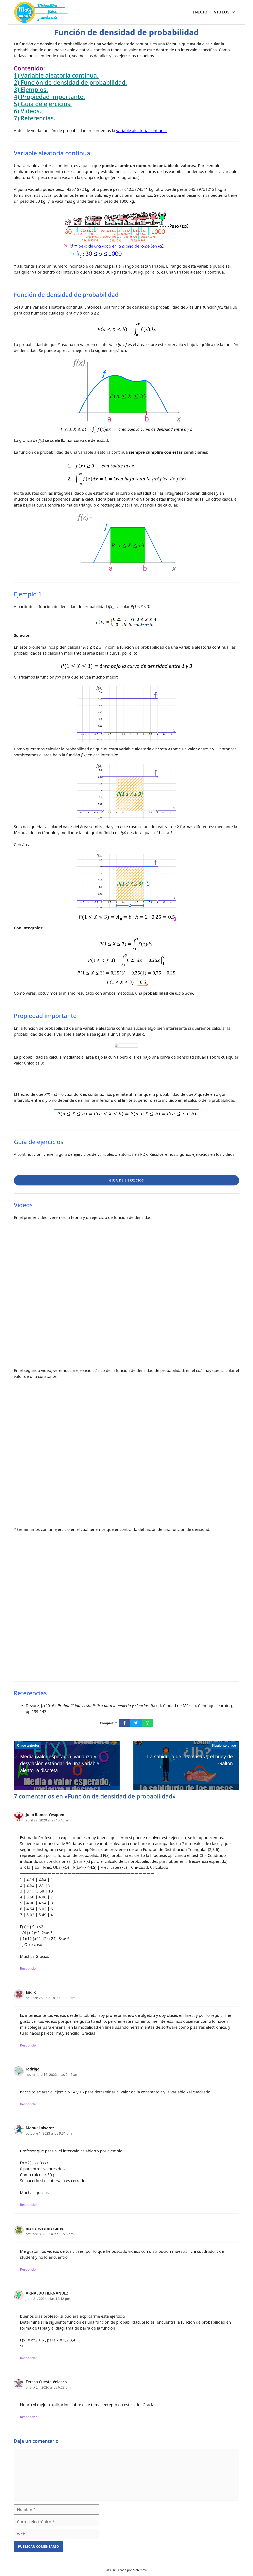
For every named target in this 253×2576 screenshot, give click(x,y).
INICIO (200, 12)
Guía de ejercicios (126, 1180)
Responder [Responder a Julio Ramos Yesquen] (28, 1968)
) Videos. (29, 111)
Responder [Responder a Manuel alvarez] (28, 2204)
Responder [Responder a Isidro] (28, 2045)
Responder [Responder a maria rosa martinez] (28, 2269)
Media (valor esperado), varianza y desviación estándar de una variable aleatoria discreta (59, 1763)
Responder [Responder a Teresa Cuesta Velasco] (28, 2416)
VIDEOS (226, 12)
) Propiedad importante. (51, 97)
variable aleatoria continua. (141, 130)
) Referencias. (36, 118)
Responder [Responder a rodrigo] (28, 2104)
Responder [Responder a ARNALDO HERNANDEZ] (28, 2358)
